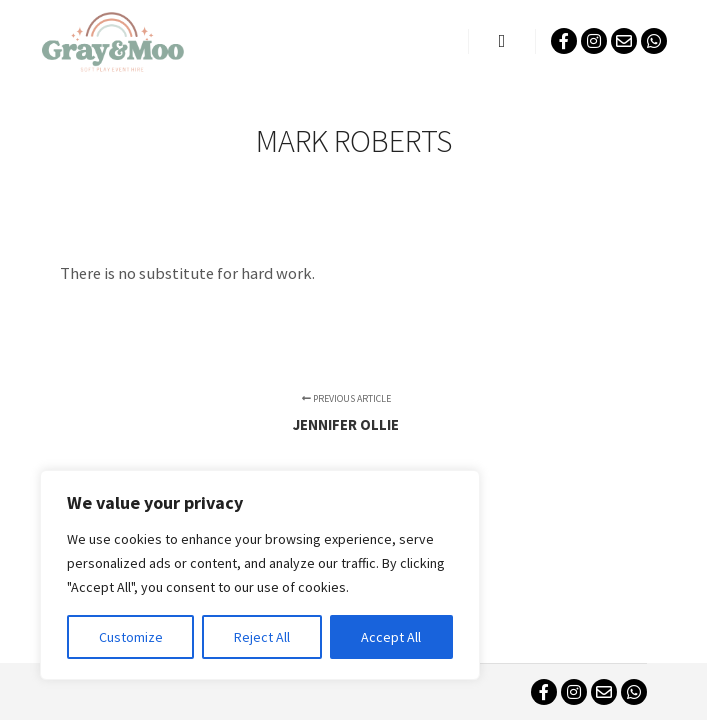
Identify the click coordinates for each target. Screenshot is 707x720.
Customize (131, 637)
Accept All (391, 637)
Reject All (262, 637)
